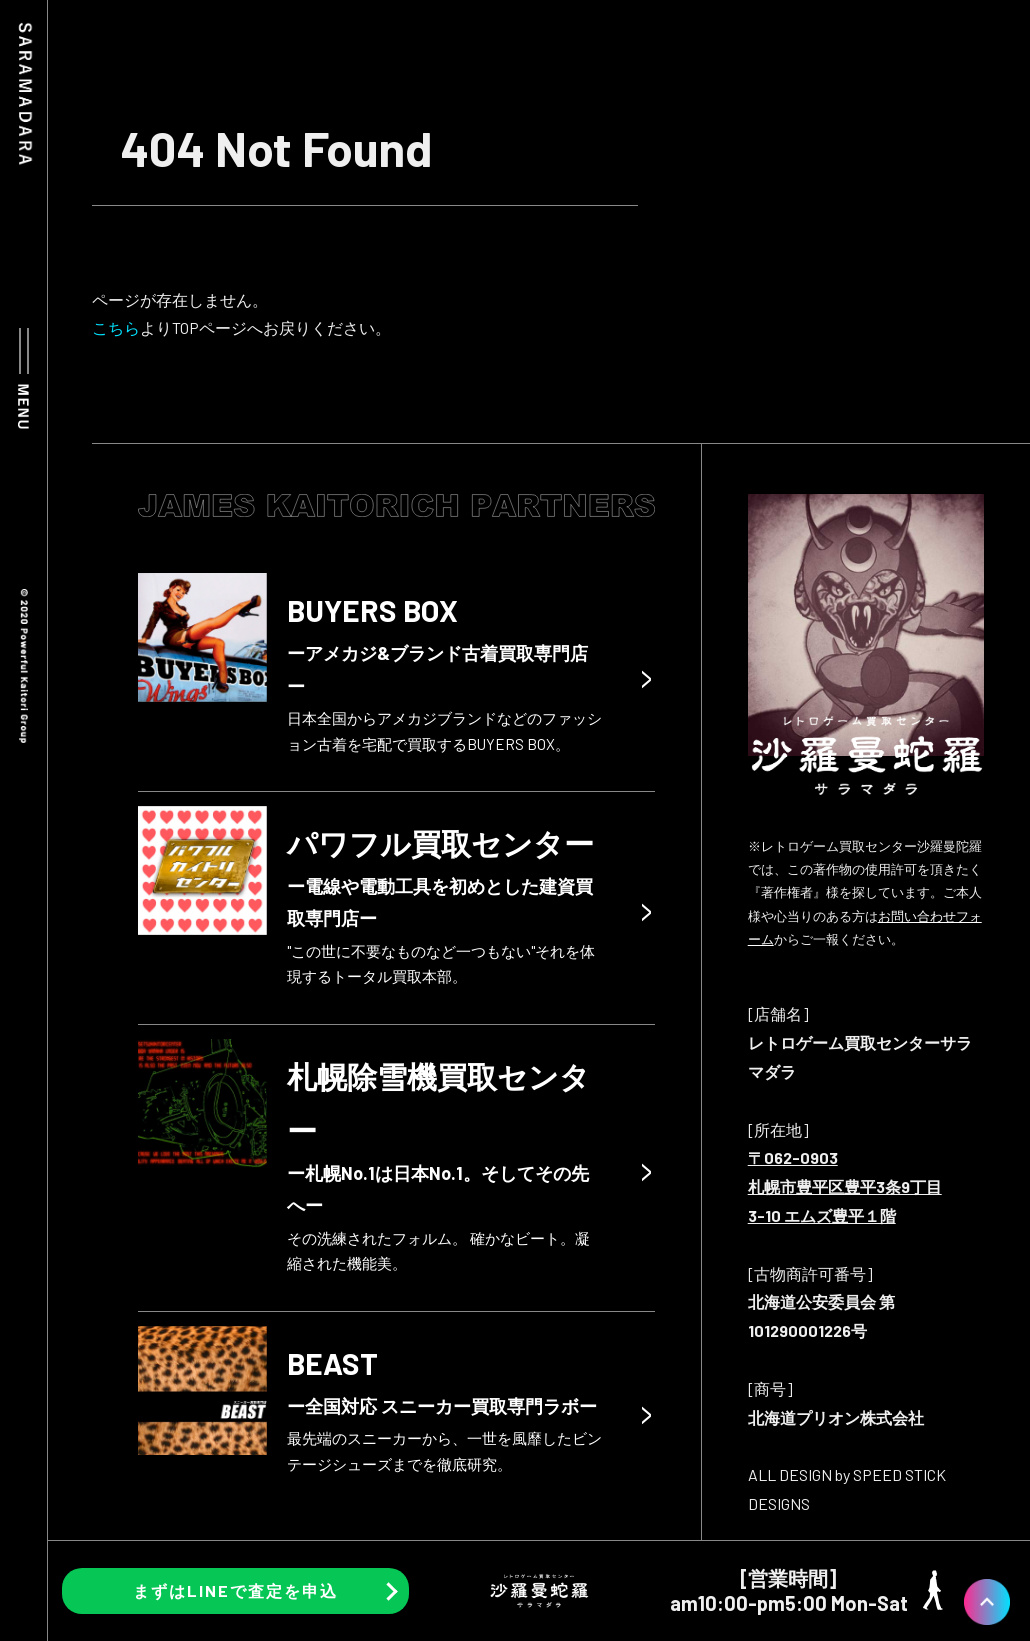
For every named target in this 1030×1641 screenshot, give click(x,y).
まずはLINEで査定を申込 (235, 1590)
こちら (116, 327)
